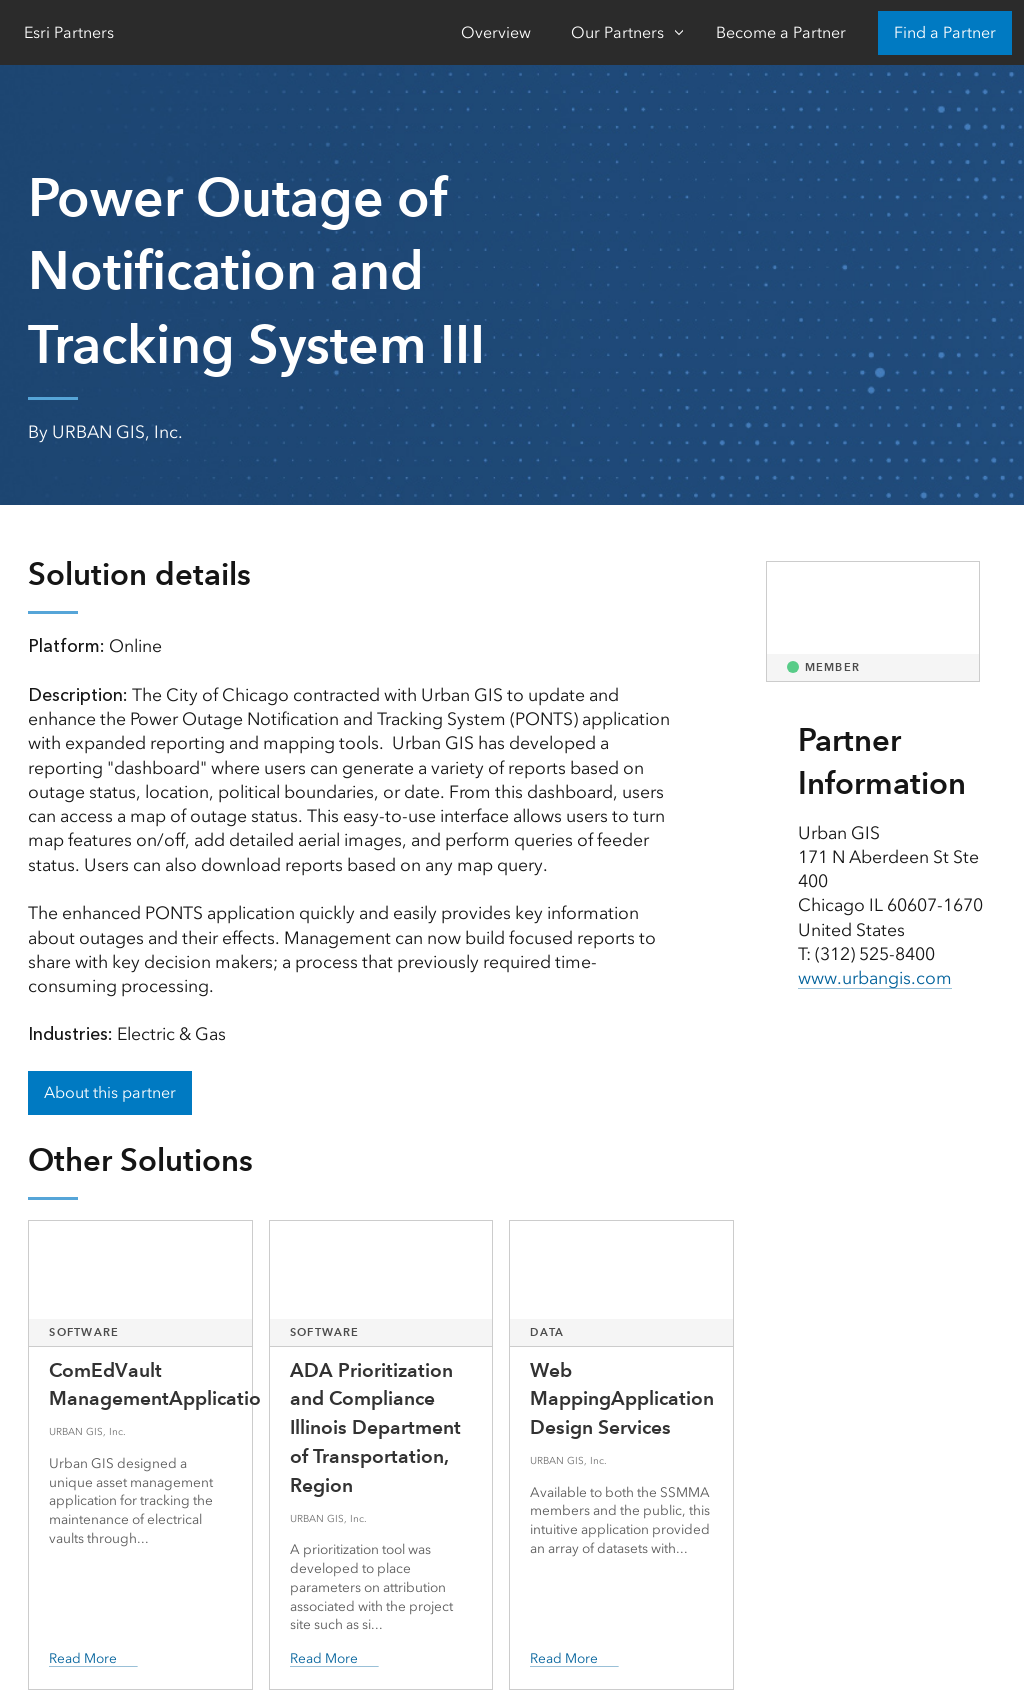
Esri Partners (69, 32)
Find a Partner (945, 32)
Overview (496, 32)
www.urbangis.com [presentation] (875, 978)
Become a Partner (781, 32)
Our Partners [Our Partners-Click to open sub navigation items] (617, 32)
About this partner (110, 1092)
